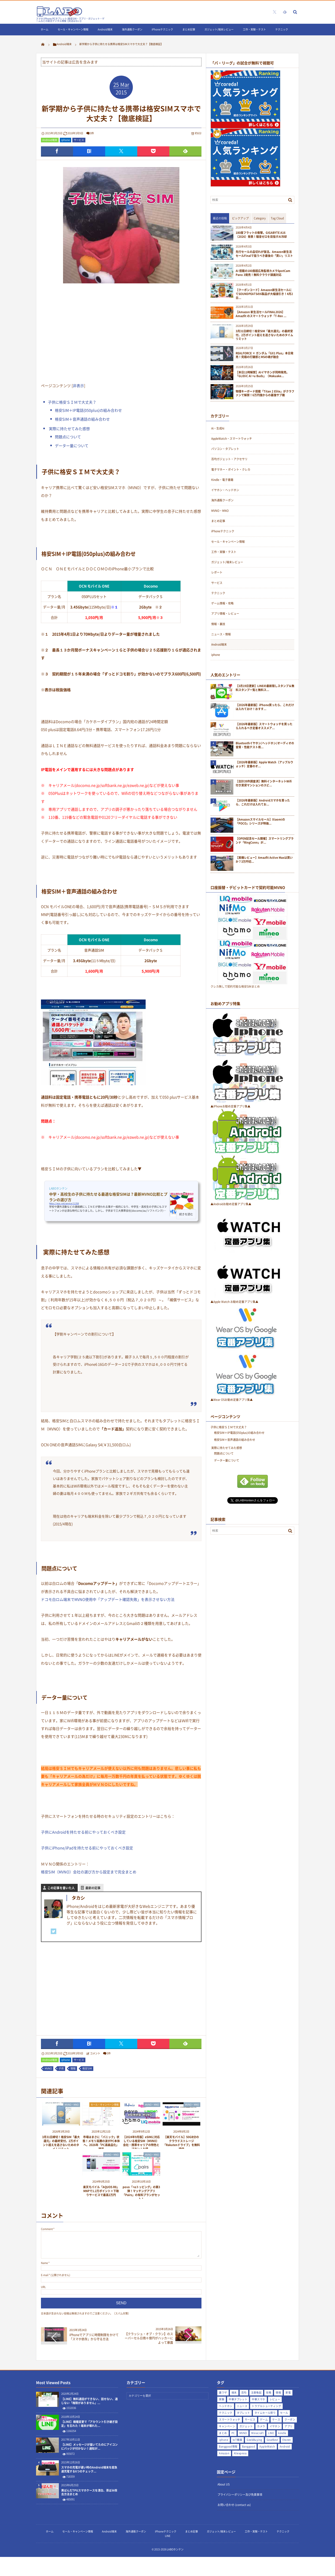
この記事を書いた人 (61, 1887)
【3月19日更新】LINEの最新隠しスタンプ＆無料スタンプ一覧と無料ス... (265, 688)
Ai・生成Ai (217, 428)
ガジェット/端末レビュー (219, 29)
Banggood (248, 2447)
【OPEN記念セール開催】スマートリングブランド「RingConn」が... (265, 841)
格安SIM (87, 2068)
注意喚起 (256, 2393)
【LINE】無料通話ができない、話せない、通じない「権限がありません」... (89, 2401)
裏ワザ (223, 2393)
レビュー (275, 2399)
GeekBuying (254, 2440)
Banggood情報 (228, 2447)
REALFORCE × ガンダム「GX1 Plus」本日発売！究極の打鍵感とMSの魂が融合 (264, 355)
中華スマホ (258, 2399)
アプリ (288, 2426)
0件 (92, 133)
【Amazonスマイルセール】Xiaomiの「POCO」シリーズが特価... (260, 821)
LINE (43, 41)
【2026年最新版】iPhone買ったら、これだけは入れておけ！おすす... (265, 707)
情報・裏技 (218, 624)
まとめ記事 (188, 29)
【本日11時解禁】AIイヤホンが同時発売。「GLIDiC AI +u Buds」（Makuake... (262, 374)
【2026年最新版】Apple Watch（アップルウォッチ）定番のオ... (264, 764)
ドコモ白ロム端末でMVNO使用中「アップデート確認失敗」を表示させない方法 (107, 1599)
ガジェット (246, 2426)
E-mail (44, 2275)
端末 (234, 2393)
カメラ (261, 2426)
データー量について (71, 445)
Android (285, 2447)
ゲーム (264, 2420)
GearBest (272, 2440)
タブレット (243, 2413)
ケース (276, 2420)
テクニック (281, 29)
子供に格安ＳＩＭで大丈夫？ (72, 402)
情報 (73, 2068)
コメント (95, 2053)
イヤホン (275, 2426)
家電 (288, 2393)
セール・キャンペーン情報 (73, 29)
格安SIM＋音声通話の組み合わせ (82, 419)
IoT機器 (237, 2440)
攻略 (268, 2393)
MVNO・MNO (72, 2104)
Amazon (224, 2453)
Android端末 (105, 29)
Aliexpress (240, 2453)
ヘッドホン (225, 2406)
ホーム (44, 29)
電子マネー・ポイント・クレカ (230, 469)
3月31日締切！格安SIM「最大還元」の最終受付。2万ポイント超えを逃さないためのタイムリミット (61, 2143)
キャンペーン (227, 2426)
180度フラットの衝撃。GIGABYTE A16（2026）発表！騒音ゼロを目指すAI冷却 (261, 235)
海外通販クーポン (132, 29)
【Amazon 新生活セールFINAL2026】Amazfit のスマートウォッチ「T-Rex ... (261, 314)
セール (284, 2413)
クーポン (290, 2420)
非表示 (78, 385)
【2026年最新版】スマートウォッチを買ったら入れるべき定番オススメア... (264, 726)
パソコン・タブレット (225, 449)
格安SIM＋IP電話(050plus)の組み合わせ (88, 410)
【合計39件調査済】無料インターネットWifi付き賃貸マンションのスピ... (264, 783)
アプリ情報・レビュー (225, 613)
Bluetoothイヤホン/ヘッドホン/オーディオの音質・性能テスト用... (265, 745)
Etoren (286, 2440)
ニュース (242, 2406)
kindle (282, 2433)
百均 (244, 2393)
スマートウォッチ (229, 2420)
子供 (61, 2068)
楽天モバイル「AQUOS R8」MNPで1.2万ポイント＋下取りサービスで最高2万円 (101, 2191)
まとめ (223, 2433)
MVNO (48, 2068)
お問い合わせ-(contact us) (234, 2505)
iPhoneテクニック (162, 29)
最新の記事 (92, 1887)
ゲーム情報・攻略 (222, 603)
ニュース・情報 (221, 634)
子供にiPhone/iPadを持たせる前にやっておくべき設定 (87, 1848)
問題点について (68, 436)
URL (43, 2287)
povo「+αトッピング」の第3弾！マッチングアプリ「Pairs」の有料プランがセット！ (141, 2193)
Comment (47, 2229)
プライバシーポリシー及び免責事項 (240, 2494)
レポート (216, 572)
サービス (79, 140)
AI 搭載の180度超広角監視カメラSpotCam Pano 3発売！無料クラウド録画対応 (263, 273)
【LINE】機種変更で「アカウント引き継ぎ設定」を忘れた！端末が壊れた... (89, 2424)
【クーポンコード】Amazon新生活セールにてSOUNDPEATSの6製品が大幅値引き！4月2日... (264, 294)
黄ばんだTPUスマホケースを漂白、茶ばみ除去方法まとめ (89, 2492)
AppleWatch (267, 2447)
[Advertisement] (121, 339)
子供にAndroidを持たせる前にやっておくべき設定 (84, 1832)
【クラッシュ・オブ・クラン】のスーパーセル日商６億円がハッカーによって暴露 (149, 2337)
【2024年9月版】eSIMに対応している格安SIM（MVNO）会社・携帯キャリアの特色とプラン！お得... (141, 2143)
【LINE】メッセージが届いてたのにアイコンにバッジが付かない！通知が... (89, 2447)
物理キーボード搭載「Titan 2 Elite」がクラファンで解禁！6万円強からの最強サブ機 (265, 393)
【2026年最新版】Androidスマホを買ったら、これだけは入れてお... (263, 802)
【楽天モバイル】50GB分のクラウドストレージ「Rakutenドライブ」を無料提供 (181, 2143)
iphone (65, 140)
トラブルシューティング (266, 2406)
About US (224, 2484)
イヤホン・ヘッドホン (225, 490)
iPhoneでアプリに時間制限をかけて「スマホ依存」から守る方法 (94, 2336)
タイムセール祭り (265, 2413)
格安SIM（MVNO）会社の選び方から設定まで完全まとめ (88, 1872)
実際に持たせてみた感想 (69, 428)
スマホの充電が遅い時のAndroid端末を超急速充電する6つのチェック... (89, 2469)
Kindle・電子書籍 (222, 480)
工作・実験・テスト (254, 29)
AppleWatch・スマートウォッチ (231, 438)
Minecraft (257, 2433)
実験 (221, 2399)
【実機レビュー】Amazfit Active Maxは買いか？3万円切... (264, 860)
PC (233, 2433)
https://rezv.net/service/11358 (64, 1203)
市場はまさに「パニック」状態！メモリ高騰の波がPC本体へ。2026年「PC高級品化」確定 (101, 2143)
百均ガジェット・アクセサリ (229, 459)
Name (44, 2263)
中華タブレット (238, 2399)
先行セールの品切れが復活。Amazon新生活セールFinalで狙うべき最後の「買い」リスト (264, 254)
